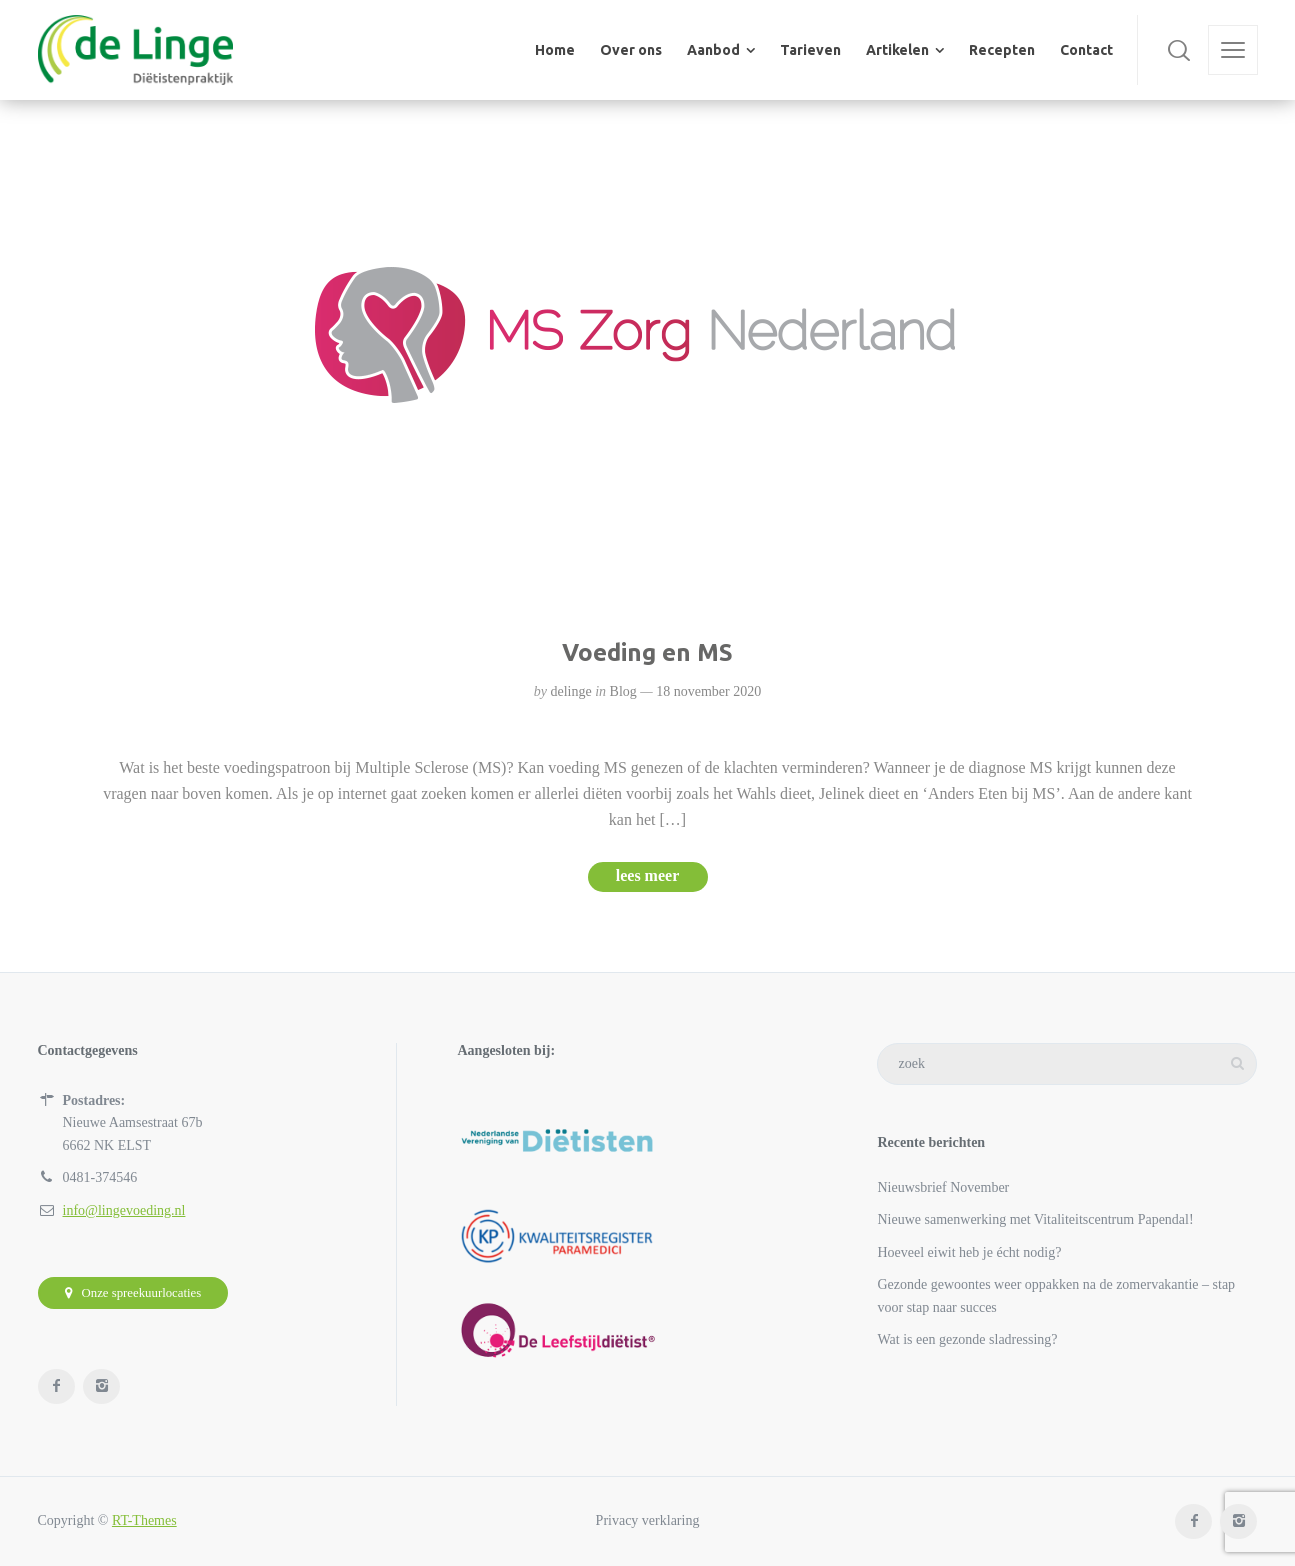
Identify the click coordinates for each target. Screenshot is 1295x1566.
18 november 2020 (708, 691)
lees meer (648, 875)
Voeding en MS (647, 652)
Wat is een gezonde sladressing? (967, 1339)
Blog (623, 691)
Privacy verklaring (648, 1520)
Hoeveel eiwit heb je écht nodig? (969, 1252)
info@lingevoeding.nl (124, 1210)
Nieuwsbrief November (943, 1187)
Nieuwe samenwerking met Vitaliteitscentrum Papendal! (1035, 1219)
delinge (570, 691)
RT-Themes (144, 1520)
